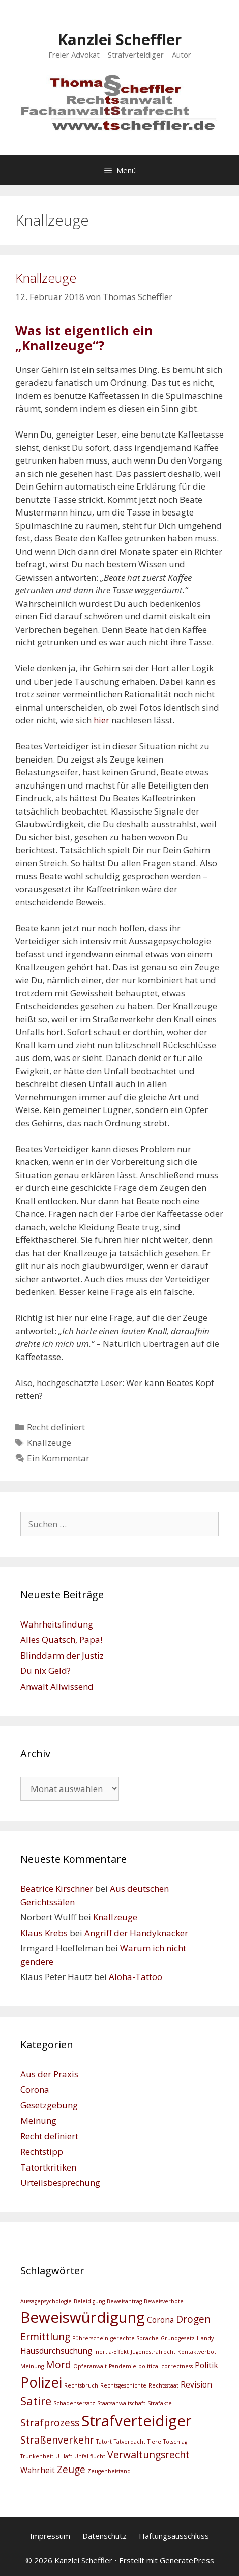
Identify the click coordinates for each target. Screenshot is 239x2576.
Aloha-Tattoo (135, 1977)
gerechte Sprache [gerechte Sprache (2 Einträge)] (134, 2338)
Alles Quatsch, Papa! (61, 1639)
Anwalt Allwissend (57, 1686)
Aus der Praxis (49, 2074)
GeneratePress (187, 2560)
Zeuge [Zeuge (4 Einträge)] (71, 2469)
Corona (34, 2089)
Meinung (38, 2120)
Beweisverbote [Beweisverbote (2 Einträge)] (164, 2301)
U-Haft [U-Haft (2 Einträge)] (63, 2456)
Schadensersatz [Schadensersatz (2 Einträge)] (74, 2403)
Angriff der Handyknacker (136, 1933)
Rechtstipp (41, 2151)
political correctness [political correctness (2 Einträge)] (165, 2366)
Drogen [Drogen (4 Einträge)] (193, 2319)
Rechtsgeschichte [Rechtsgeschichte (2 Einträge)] (123, 2385)
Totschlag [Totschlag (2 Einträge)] (175, 2441)
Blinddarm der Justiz (62, 1655)
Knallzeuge (45, 277)
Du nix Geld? (45, 1670)
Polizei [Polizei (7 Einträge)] (41, 2382)
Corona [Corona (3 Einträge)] (160, 2320)
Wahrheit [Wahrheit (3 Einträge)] (37, 2470)
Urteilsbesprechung (60, 2182)
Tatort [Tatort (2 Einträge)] (104, 2441)
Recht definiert (56, 1427)
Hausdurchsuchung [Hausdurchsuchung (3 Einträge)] (56, 2351)
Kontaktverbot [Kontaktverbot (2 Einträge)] (196, 2351)
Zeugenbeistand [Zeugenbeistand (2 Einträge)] (109, 2471)
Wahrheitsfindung (56, 1624)
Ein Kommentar (58, 1458)
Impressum (50, 2536)
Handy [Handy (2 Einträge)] (205, 2338)
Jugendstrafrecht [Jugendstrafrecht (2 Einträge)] (153, 2351)
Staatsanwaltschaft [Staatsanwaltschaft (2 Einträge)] (121, 2403)
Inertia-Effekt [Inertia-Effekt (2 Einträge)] (111, 2351)
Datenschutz (104, 2536)
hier (101, 720)
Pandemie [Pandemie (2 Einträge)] (122, 2366)
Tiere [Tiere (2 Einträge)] (154, 2441)
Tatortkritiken (48, 2167)
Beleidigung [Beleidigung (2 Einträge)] (89, 2301)
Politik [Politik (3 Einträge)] (206, 2365)
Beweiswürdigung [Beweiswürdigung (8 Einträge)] (82, 2317)
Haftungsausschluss (174, 2536)
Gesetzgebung (49, 2105)
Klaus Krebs (44, 1933)
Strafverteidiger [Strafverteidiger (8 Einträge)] (136, 2420)
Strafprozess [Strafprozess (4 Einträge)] (49, 2422)
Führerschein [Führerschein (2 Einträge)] (90, 2338)
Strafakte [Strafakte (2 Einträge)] (159, 2403)
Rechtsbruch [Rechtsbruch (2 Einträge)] (81, 2385)
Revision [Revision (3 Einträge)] (196, 2384)
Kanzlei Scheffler (119, 39)
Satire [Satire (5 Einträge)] (35, 2401)
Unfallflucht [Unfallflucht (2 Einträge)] (89, 2456)
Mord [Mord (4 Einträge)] (58, 2364)
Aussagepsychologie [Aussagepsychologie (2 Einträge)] (46, 2301)
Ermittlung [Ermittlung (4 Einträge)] (45, 2336)
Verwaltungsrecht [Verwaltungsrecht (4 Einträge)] (148, 2454)
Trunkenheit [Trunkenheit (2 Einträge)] (36, 2456)
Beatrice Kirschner (56, 1888)
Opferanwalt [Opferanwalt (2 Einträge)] (90, 2366)
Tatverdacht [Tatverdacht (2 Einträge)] (129, 2441)
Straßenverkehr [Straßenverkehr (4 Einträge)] (57, 2440)
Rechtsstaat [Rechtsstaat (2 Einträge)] (163, 2385)
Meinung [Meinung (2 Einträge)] (32, 2366)
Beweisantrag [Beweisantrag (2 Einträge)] (124, 2301)
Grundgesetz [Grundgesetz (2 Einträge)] (178, 2338)
